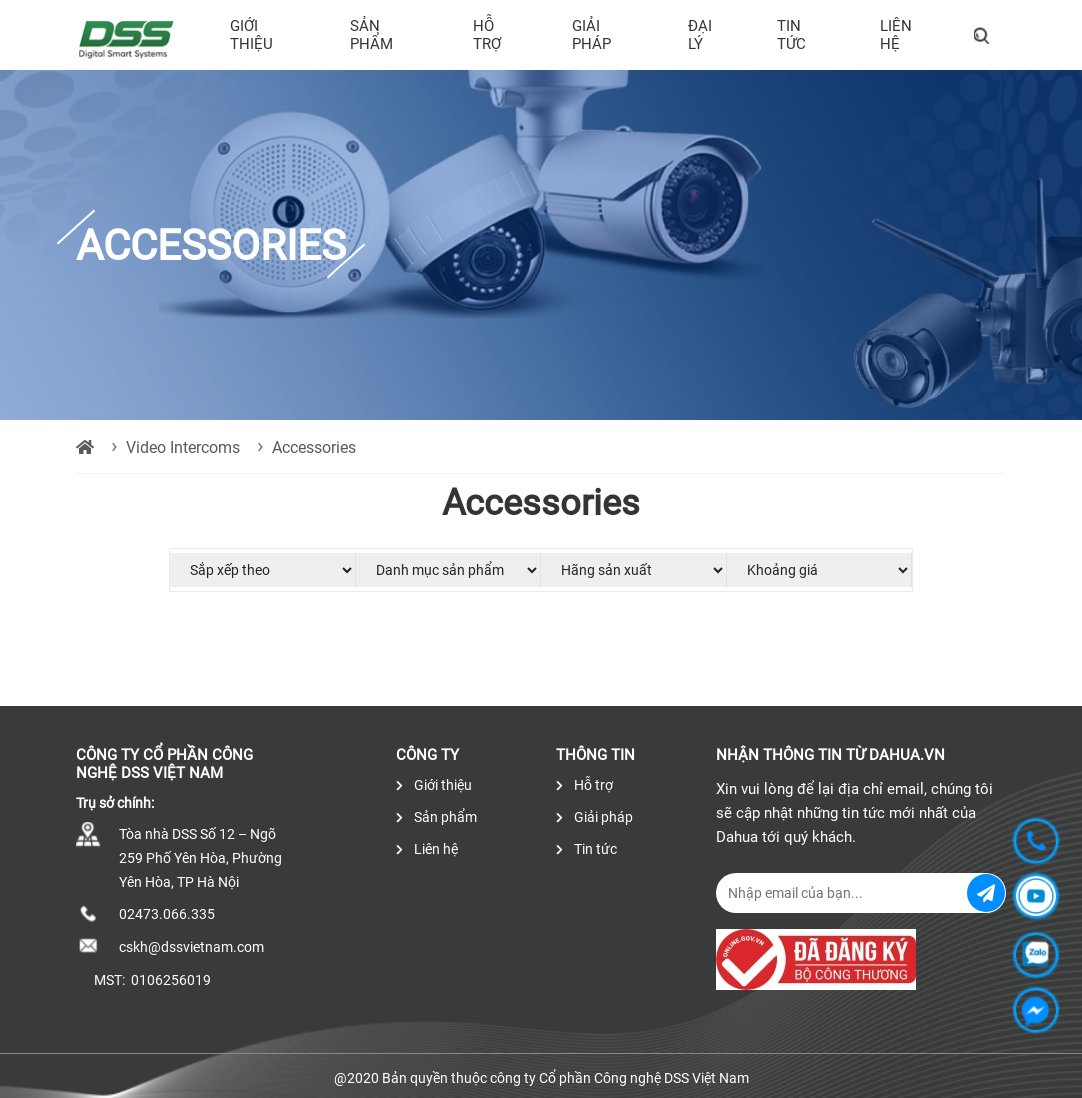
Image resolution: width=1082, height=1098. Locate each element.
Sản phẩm (371, 35)
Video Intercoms (183, 447)
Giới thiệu (251, 35)
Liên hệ (896, 35)
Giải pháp (591, 35)
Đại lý (700, 35)
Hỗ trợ (487, 35)
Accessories (314, 447)
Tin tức (791, 35)
